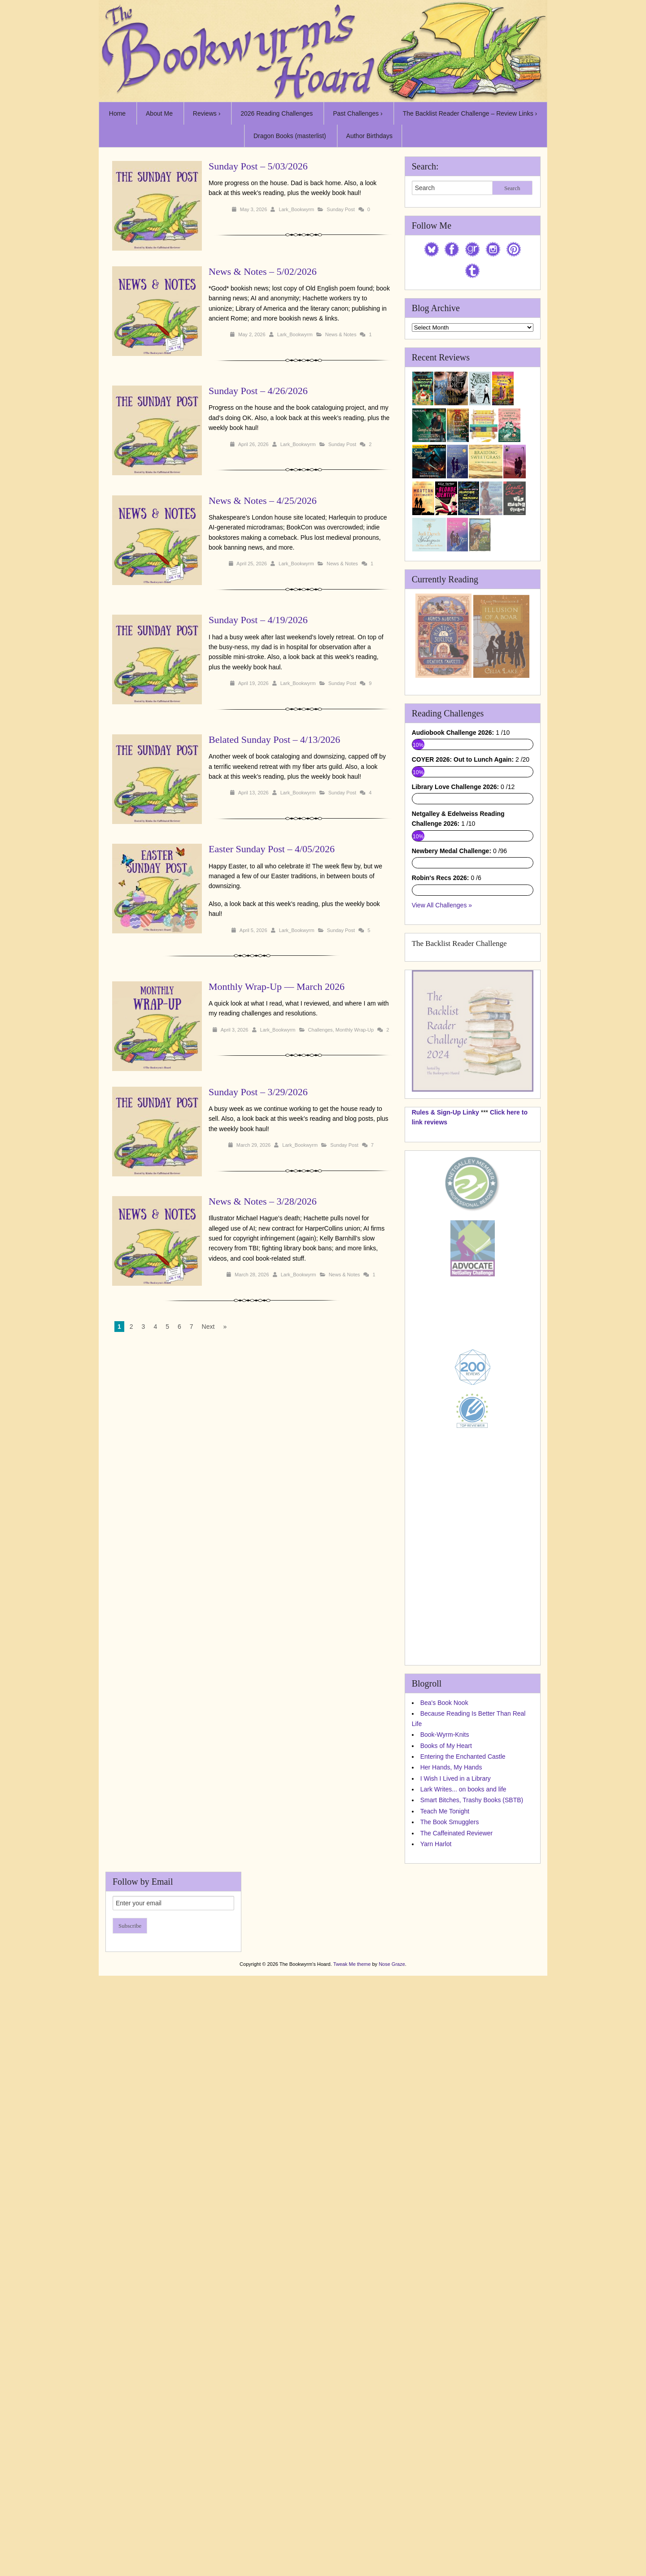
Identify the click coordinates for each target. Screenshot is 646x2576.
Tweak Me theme (352, 2381)
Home (117, 113)
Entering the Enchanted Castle (463, 2173)
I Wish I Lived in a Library (455, 2195)
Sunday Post (340, 209)
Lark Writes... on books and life (463, 2206)
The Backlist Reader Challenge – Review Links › (470, 113)
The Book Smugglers (449, 2239)
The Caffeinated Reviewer (456, 2250)
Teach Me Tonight (444, 2228)
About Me (159, 113)
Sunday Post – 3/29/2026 (258, 1091)
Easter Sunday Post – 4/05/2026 (272, 848)
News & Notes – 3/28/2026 (263, 1201)
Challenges (320, 1029)
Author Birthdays (369, 135)
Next (208, 1326)
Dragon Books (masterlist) (289, 135)
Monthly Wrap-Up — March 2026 (277, 986)
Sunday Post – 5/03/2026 (258, 166)
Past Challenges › (358, 113)
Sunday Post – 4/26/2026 (258, 390)
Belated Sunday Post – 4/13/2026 (274, 739)
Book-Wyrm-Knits (444, 2151)
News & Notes (341, 334)
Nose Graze (392, 2381)
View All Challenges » (442, 1322)
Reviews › (206, 113)
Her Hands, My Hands (451, 2185)
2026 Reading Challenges (276, 113)
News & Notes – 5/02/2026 (263, 271)
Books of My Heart (446, 2163)
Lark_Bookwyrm (296, 209)
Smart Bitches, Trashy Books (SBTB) (472, 2217)
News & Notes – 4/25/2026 (263, 500)
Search (512, 188)
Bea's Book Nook (444, 2120)
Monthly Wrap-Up (355, 1029)
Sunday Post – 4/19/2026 (258, 619)
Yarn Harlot (436, 2261)
